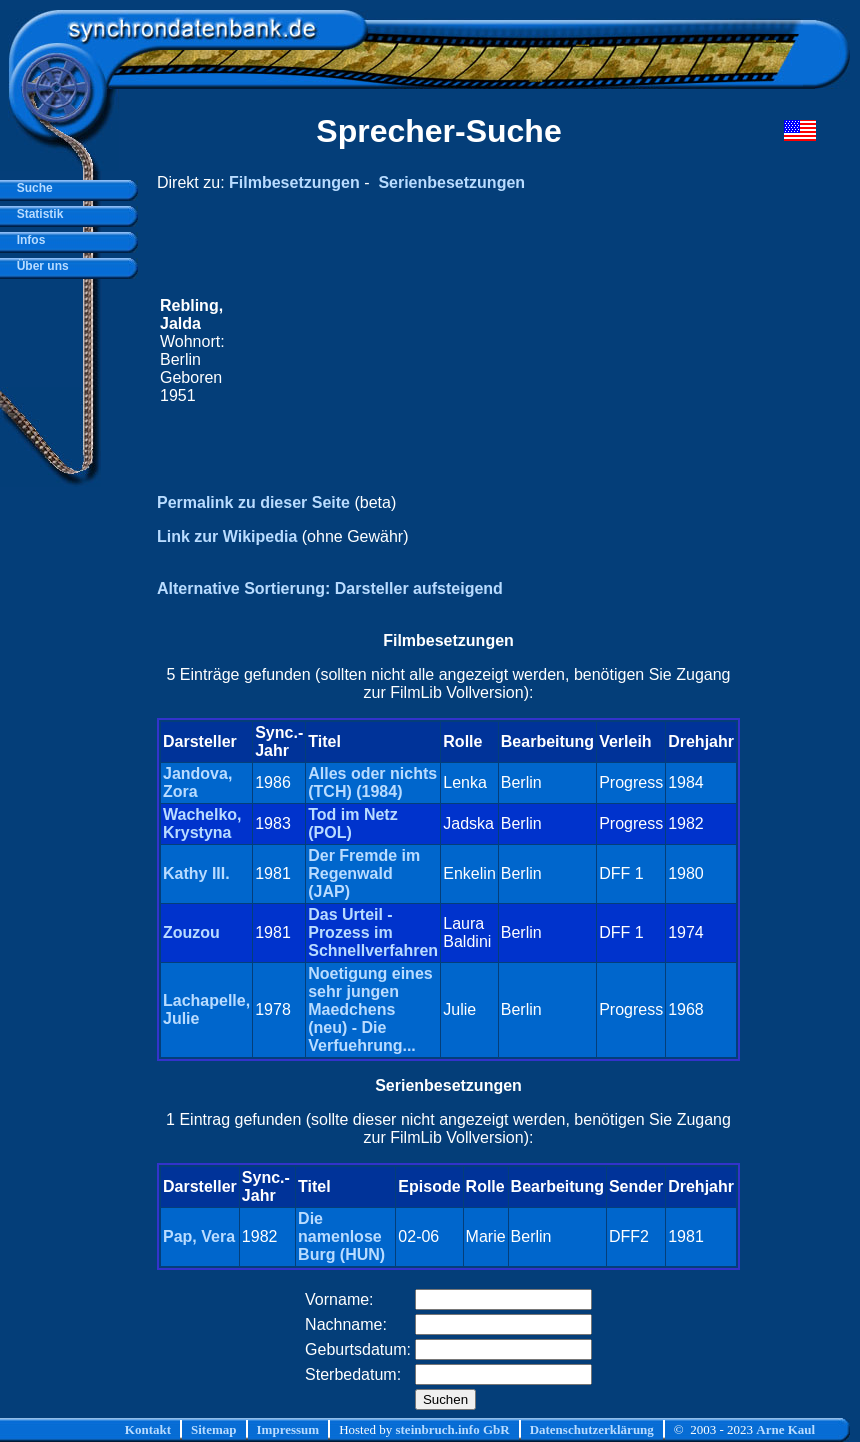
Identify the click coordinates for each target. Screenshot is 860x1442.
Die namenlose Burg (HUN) (341, 1236)
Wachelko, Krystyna (202, 823)
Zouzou (191, 932)
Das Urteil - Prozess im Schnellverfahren (373, 932)
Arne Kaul (785, 1429)
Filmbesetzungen (294, 182)
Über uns (39, 266)
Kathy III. (196, 873)
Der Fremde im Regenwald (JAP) (364, 873)
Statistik (36, 214)
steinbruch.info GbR (452, 1429)
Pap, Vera (199, 1236)
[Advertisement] (483, 351)
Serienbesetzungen (451, 182)
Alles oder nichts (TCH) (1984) (372, 782)
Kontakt (148, 1429)
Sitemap (214, 1429)
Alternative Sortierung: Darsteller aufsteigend (330, 588)
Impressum (288, 1429)
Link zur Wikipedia (227, 536)
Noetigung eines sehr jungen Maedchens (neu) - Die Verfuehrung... (370, 1009)
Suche (31, 188)
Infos (27, 240)
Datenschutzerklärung (592, 1429)
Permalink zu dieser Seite (253, 502)
